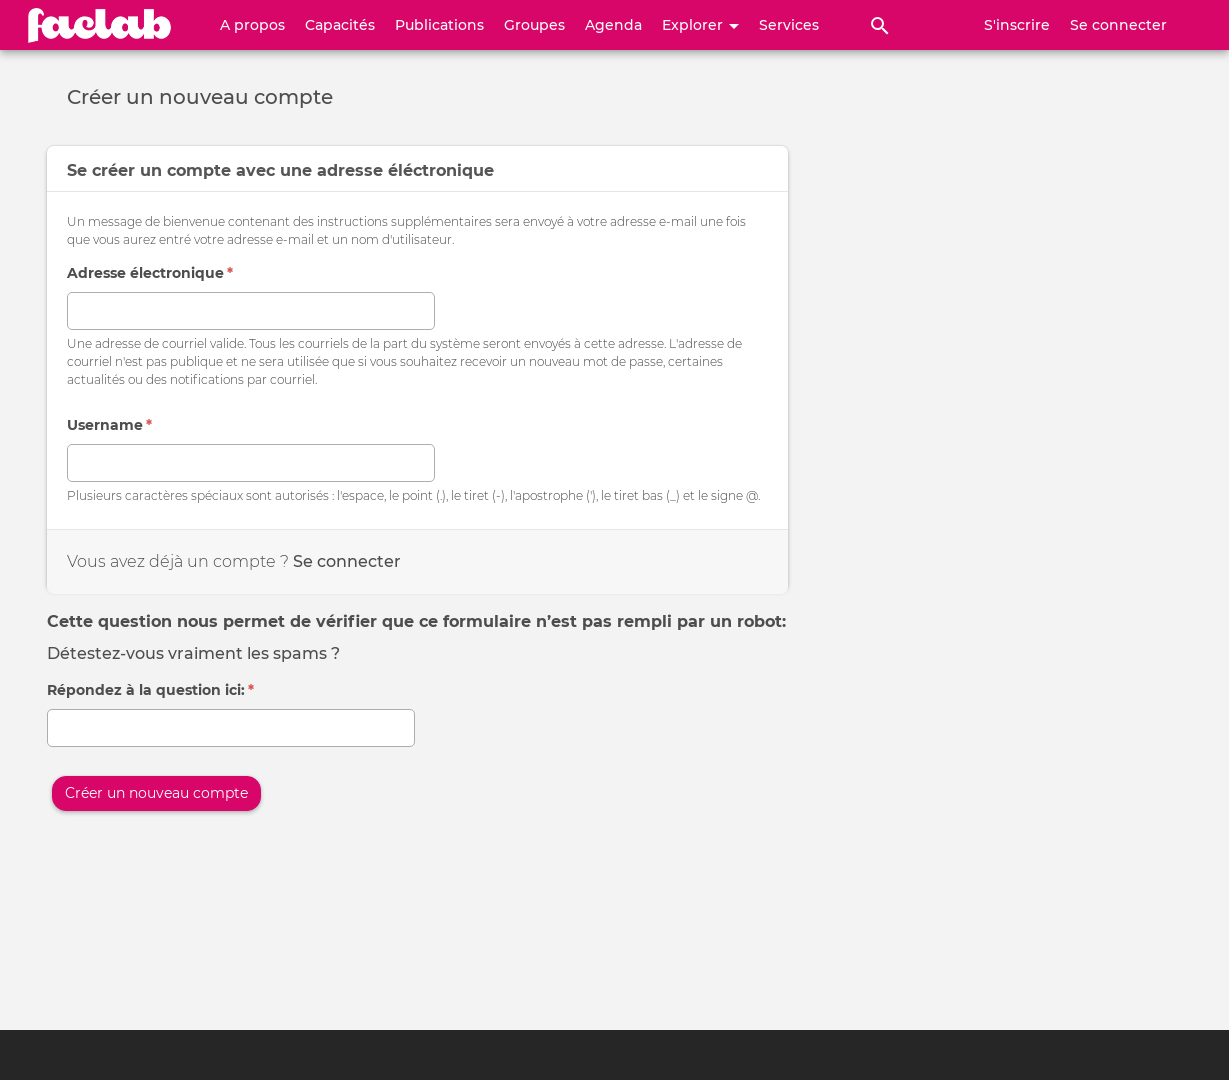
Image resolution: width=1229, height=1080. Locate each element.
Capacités (340, 25)
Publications (439, 25)
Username (109, 425)
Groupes (534, 25)
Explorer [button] (700, 25)
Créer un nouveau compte (156, 793)
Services (789, 25)
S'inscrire (1017, 25)
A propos (252, 25)
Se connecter (1118, 25)
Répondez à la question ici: (150, 690)
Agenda (613, 25)
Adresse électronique (150, 273)
